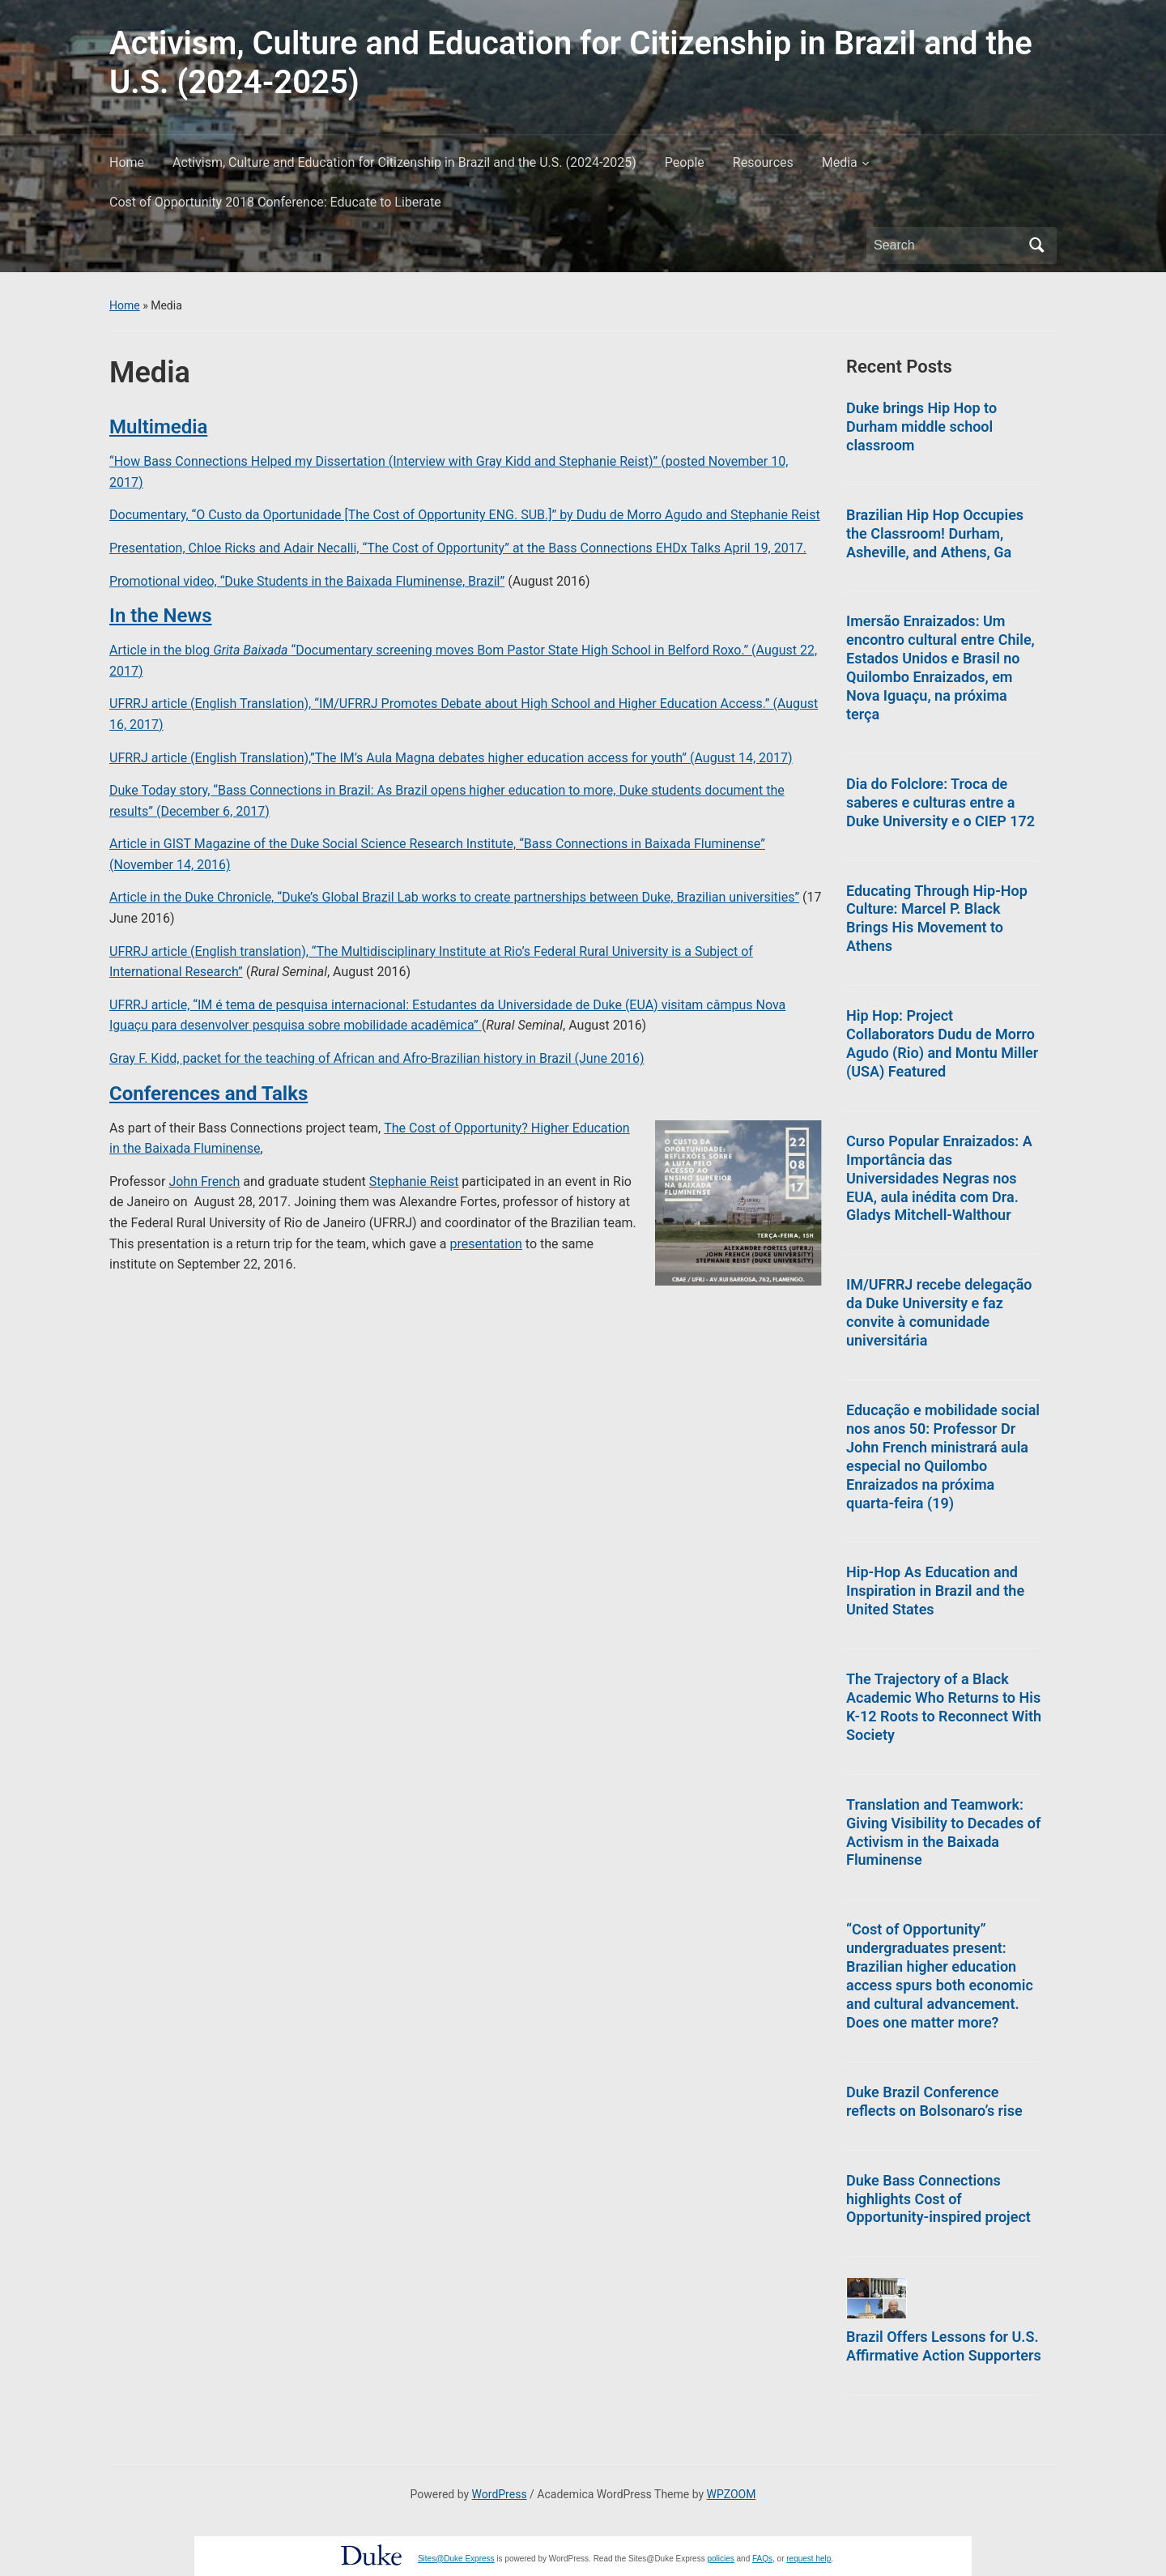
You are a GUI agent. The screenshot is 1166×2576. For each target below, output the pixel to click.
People (684, 162)
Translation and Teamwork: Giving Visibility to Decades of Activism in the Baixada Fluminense (943, 1832)
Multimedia (158, 427)
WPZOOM (731, 2494)
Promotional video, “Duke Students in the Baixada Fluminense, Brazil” (306, 581)
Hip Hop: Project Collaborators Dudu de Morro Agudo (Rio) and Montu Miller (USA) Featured (942, 1043)
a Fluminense (221, 1148)
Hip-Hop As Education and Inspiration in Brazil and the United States (935, 1590)
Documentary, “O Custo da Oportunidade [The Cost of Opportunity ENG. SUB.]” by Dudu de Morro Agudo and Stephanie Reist (464, 514)
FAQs (762, 2558)
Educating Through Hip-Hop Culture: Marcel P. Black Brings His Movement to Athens (937, 918)
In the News (160, 615)
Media (839, 162)
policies (720, 2558)
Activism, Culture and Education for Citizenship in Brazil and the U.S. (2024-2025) (404, 162)
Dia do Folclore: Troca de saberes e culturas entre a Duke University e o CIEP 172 (940, 802)
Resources (763, 162)
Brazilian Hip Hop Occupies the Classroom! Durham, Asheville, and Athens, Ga (934, 533)
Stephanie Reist (414, 1181)
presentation (486, 1244)
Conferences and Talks (208, 1093)
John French (204, 1181)
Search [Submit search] (1036, 245)
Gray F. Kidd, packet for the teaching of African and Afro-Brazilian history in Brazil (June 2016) (376, 1058)
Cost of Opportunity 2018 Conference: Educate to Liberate (275, 202)
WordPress (499, 2494)
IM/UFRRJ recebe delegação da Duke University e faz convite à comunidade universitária (939, 1312)
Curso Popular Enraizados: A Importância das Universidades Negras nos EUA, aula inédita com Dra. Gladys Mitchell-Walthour (939, 1178)
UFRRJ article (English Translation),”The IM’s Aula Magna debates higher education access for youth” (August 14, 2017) (451, 758)
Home (126, 162)
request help (808, 2558)
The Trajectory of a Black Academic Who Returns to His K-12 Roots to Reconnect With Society (943, 1706)
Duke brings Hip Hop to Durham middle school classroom (921, 426)
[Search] (946, 245)
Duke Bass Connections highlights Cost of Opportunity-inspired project (938, 2199)
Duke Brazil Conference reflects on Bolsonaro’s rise (934, 2101)
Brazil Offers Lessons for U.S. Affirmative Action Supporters (943, 2346)
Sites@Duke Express (456, 2558)
